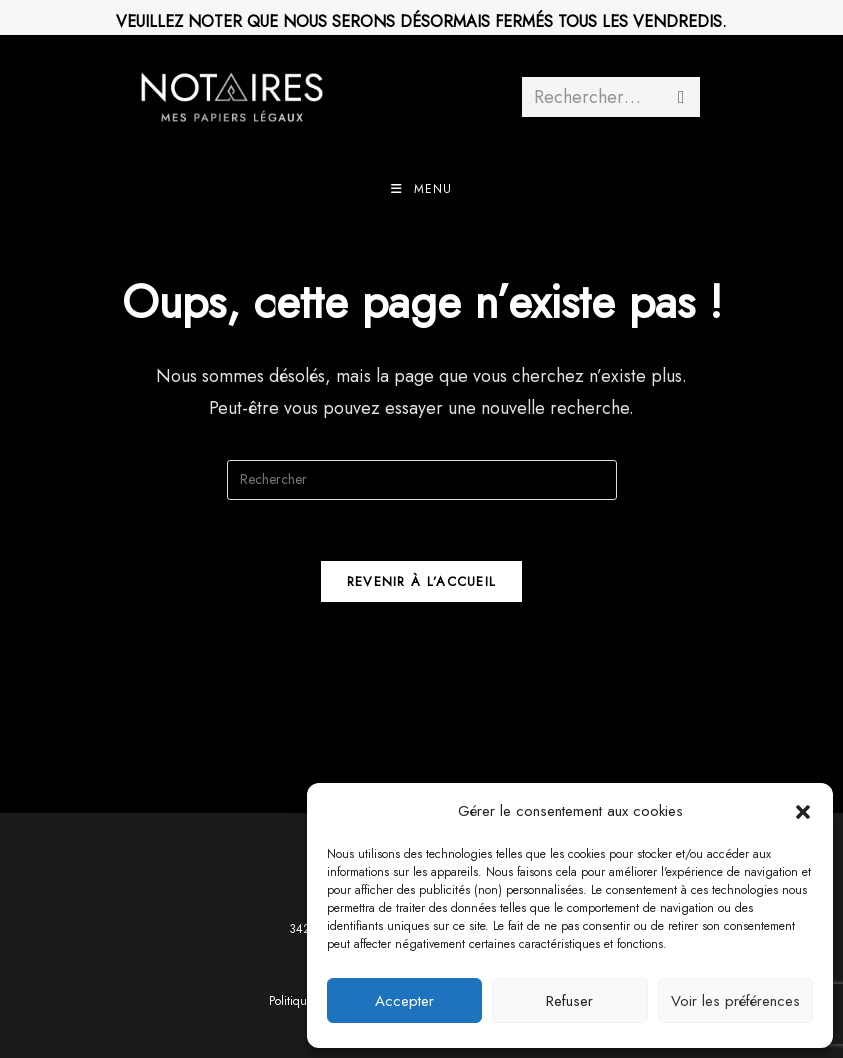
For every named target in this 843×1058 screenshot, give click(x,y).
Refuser (569, 1001)
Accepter (404, 1001)
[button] (803, 812)
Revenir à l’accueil (422, 581)
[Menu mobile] (421, 189)
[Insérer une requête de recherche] (422, 480)
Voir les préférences (735, 1001)
